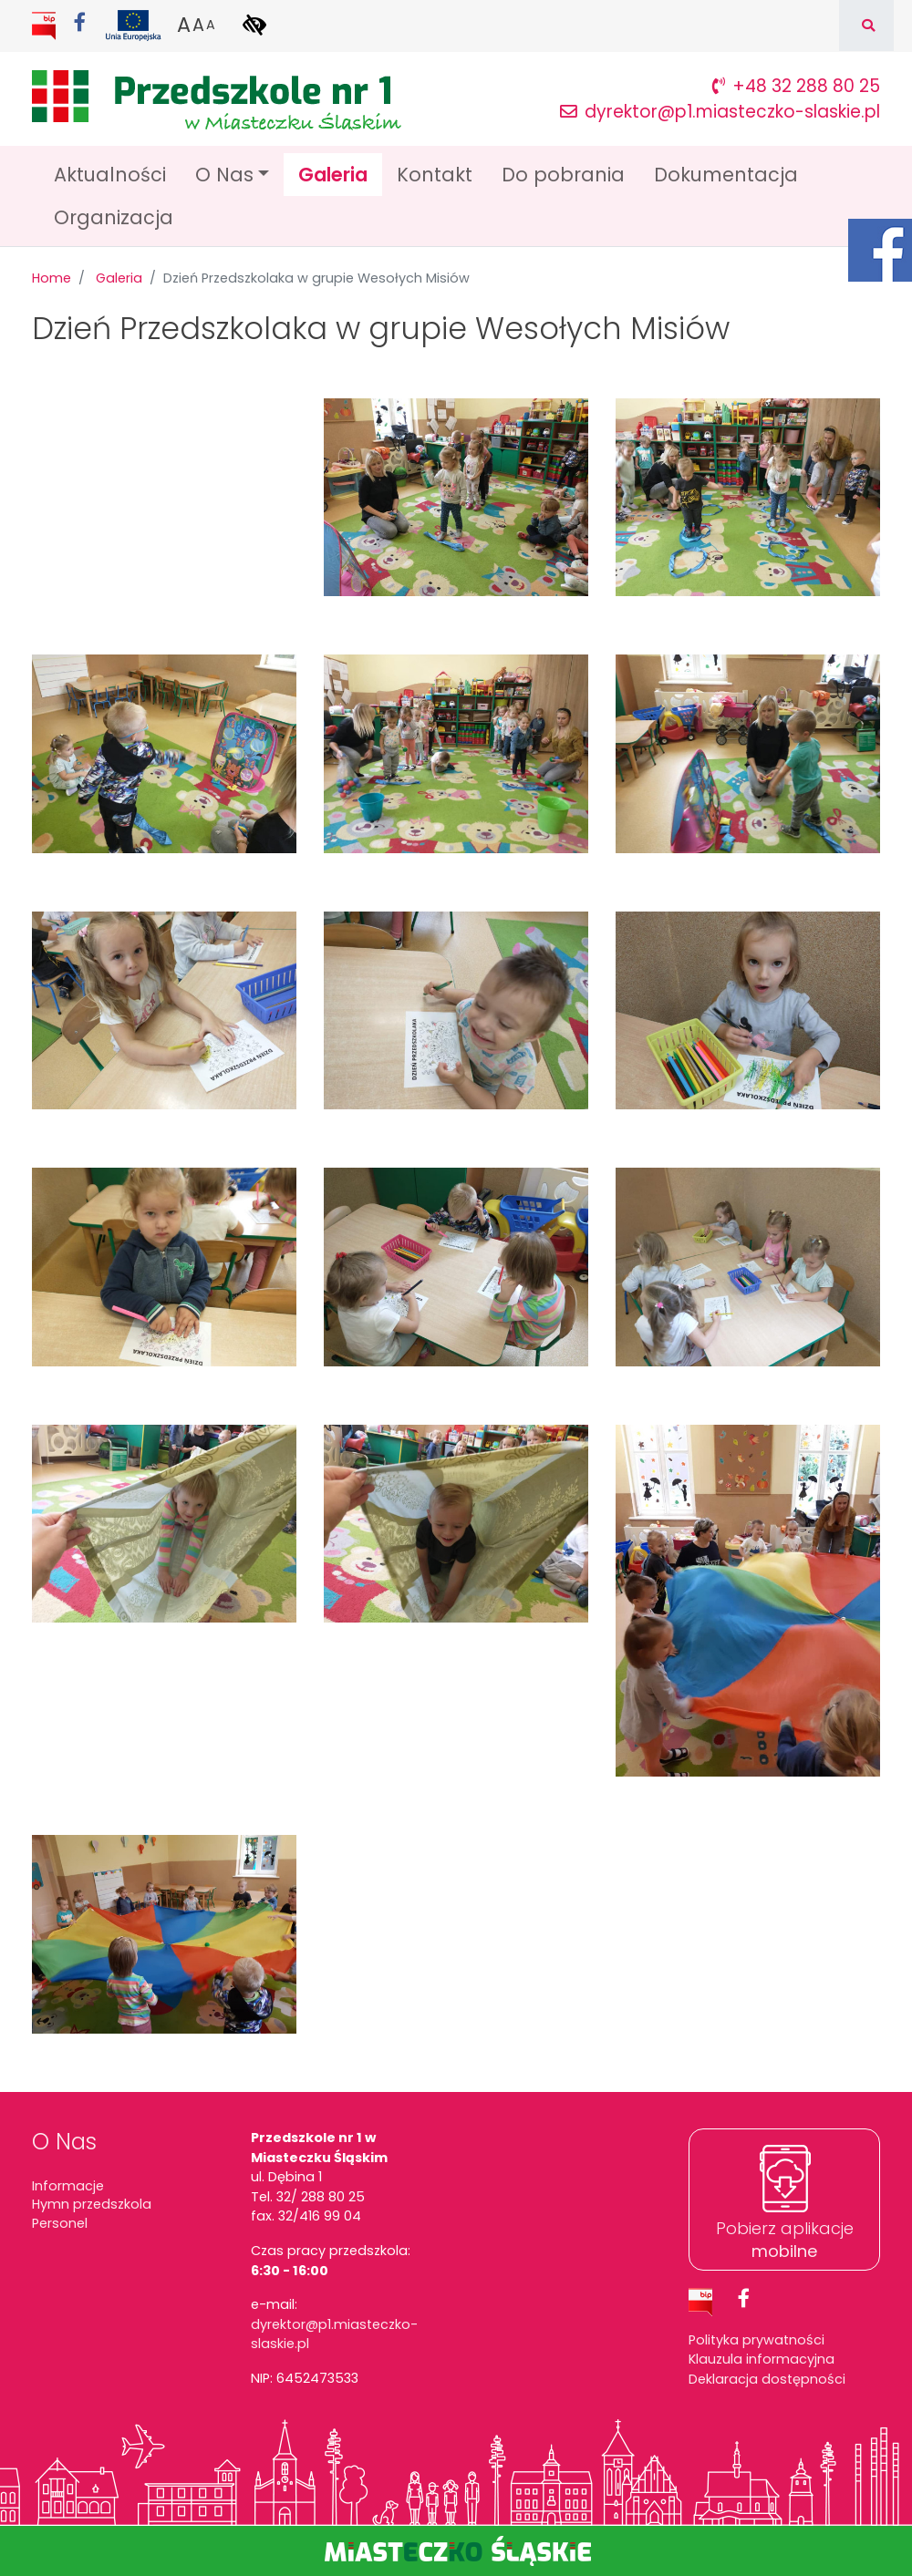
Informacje (68, 2186)
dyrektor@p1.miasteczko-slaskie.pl (720, 111)
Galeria (340, 174)
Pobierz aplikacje (785, 2239)
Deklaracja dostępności (767, 2379)
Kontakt (434, 174)
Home (51, 278)
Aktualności (110, 174)
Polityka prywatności (756, 2340)
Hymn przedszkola (91, 2204)
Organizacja (113, 217)
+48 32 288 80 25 (796, 86)
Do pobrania (563, 174)
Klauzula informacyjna (761, 2359)
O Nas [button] (224, 174)
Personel (60, 2223)
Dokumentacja (726, 174)
